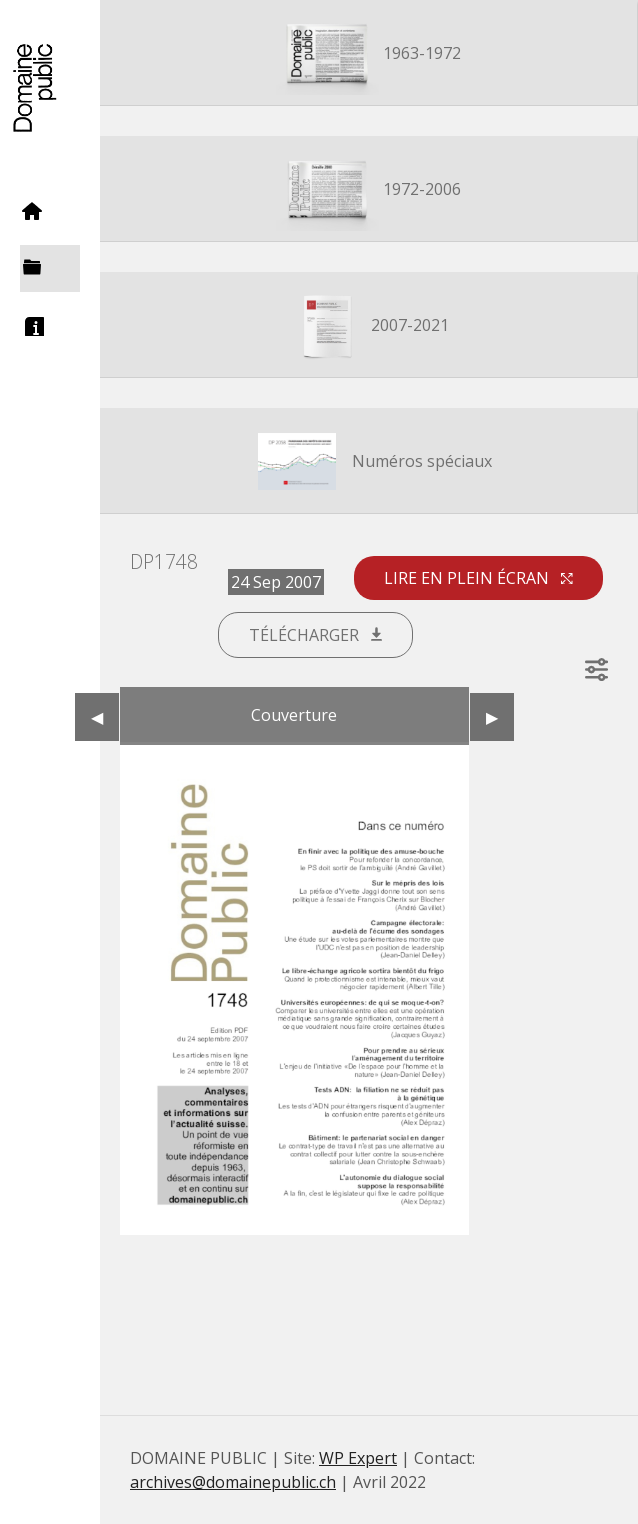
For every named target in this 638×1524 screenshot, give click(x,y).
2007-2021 (368, 327)
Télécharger (315, 635)
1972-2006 (368, 191)
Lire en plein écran (478, 578)
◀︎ (105, 717)
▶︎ (500, 717)
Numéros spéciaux (369, 463)
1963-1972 (369, 55)
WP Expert (358, 1458)
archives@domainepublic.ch (233, 1482)
